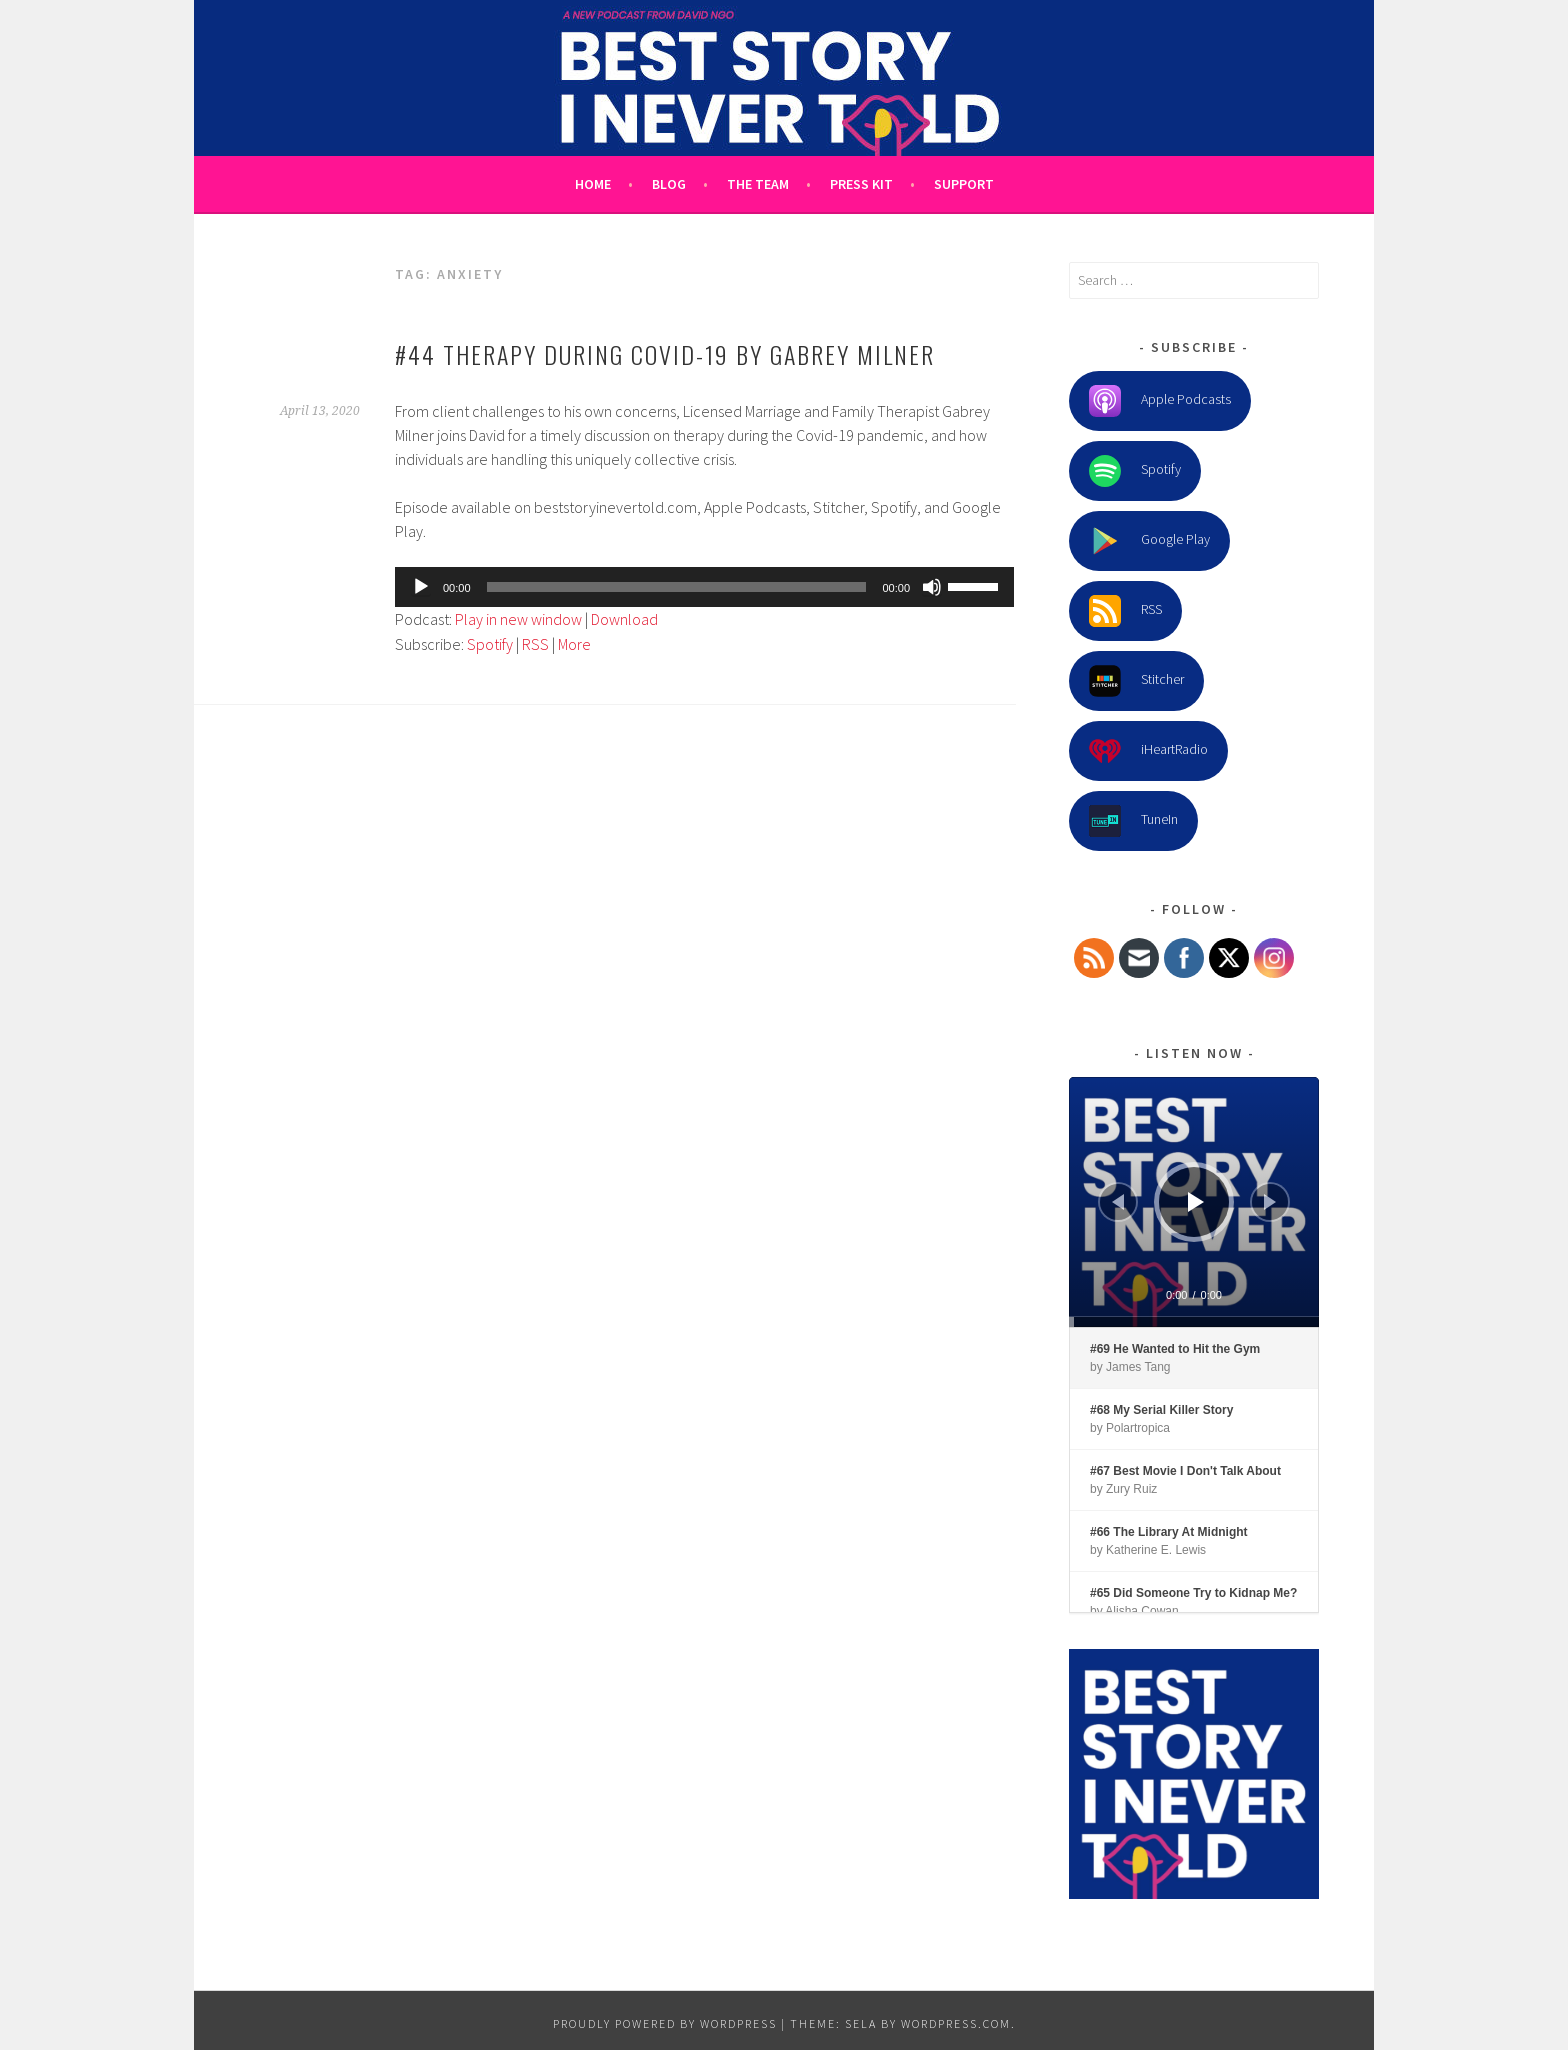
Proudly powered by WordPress (665, 2023)
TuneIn (1133, 821)
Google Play (1149, 541)
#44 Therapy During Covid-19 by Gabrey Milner (665, 354)
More (574, 644)
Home (593, 184)
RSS (535, 644)
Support (964, 184)
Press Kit (861, 184)
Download (624, 619)
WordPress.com (956, 2023)
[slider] (677, 587)
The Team (758, 184)
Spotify (490, 644)
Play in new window (518, 619)
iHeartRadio (1148, 751)
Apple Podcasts (1160, 401)
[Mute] (932, 587)
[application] (704, 587)
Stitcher (1136, 681)
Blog (669, 184)
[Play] (421, 587)
